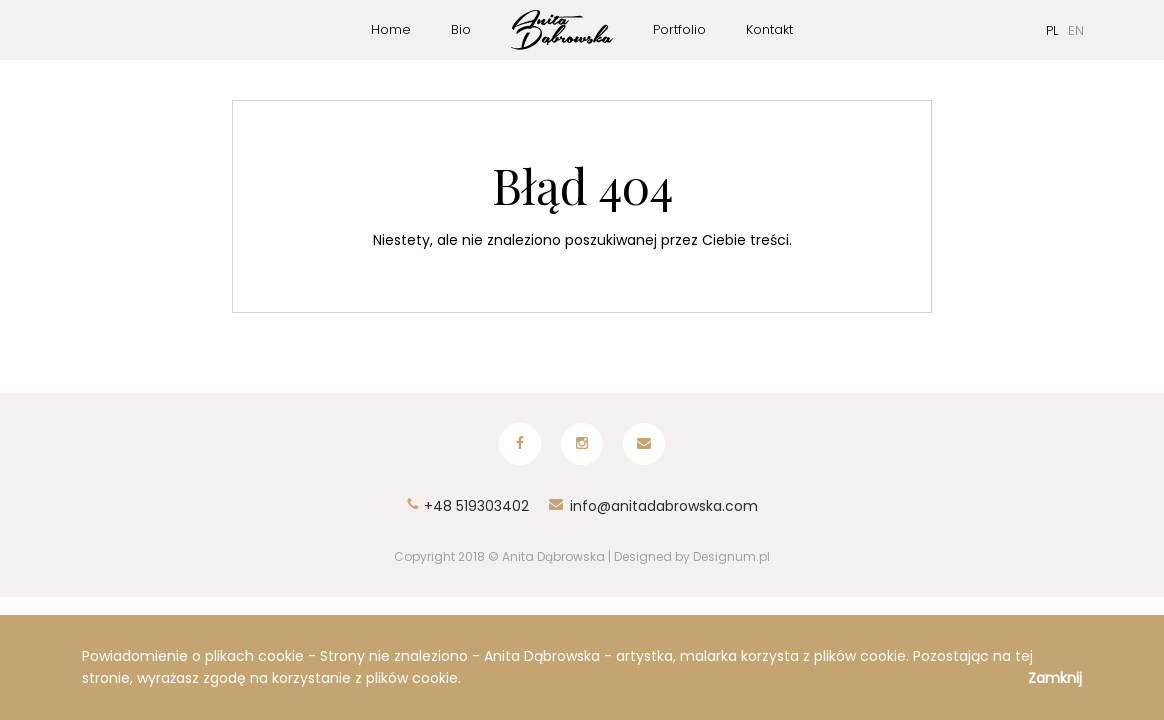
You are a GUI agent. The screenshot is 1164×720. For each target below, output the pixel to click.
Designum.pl (731, 554)
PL (1052, 30)
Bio (461, 29)
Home (391, 29)
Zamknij (1055, 678)
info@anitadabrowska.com (653, 504)
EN (1076, 30)
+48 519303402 (467, 504)
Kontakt (769, 29)
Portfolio (679, 29)
